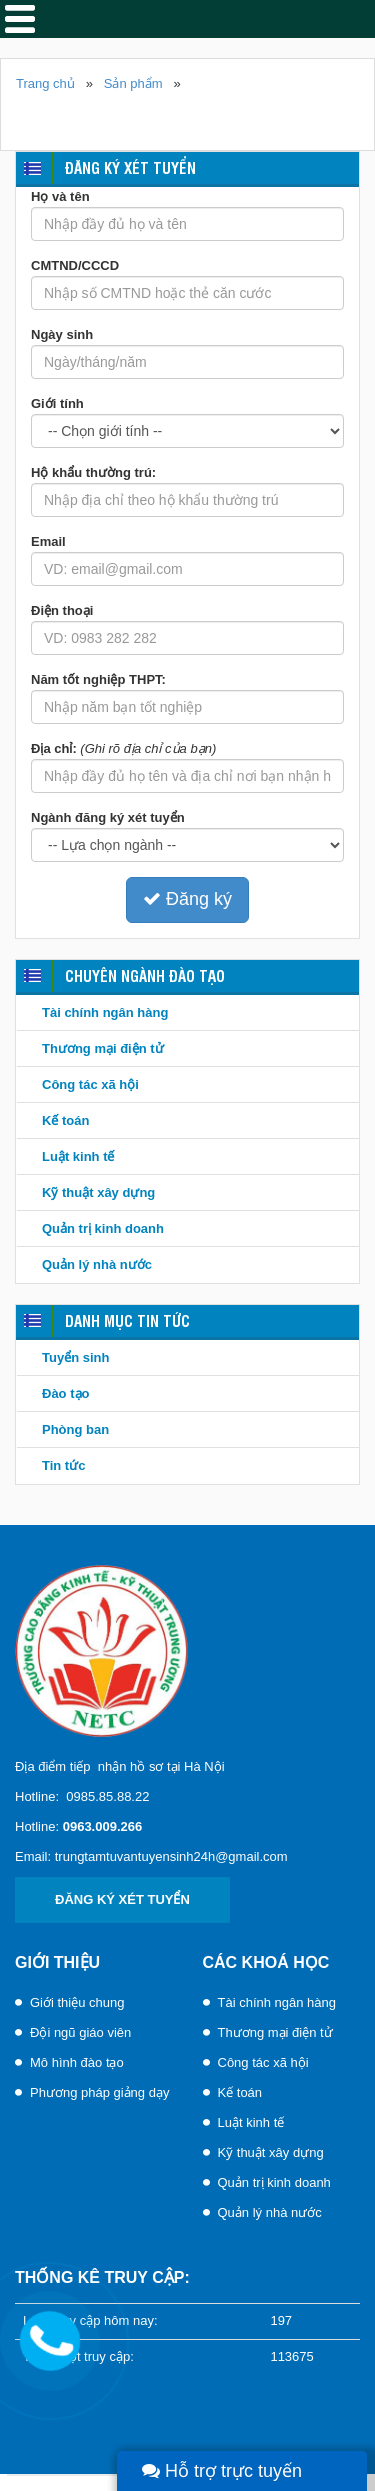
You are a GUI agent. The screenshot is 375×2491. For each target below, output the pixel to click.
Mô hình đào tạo (77, 2062)
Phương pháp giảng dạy (99, 2092)
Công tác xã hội (90, 1084)
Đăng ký (187, 899)
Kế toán (65, 1120)
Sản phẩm (133, 83)
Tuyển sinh (75, 1357)
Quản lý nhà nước (97, 1264)
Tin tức (63, 1465)
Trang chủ (45, 83)
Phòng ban (75, 1429)
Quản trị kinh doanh (103, 1228)
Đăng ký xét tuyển (130, 167)
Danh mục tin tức (127, 1320)
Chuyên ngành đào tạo (145, 975)
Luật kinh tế (78, 1156)
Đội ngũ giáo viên (80, 2032)
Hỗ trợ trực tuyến (222, 2471)
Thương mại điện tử (103, 1048)
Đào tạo (65, 1393)
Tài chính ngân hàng (105, 1012)
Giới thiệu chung (77, 2002)
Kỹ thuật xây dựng (98, 1192)
